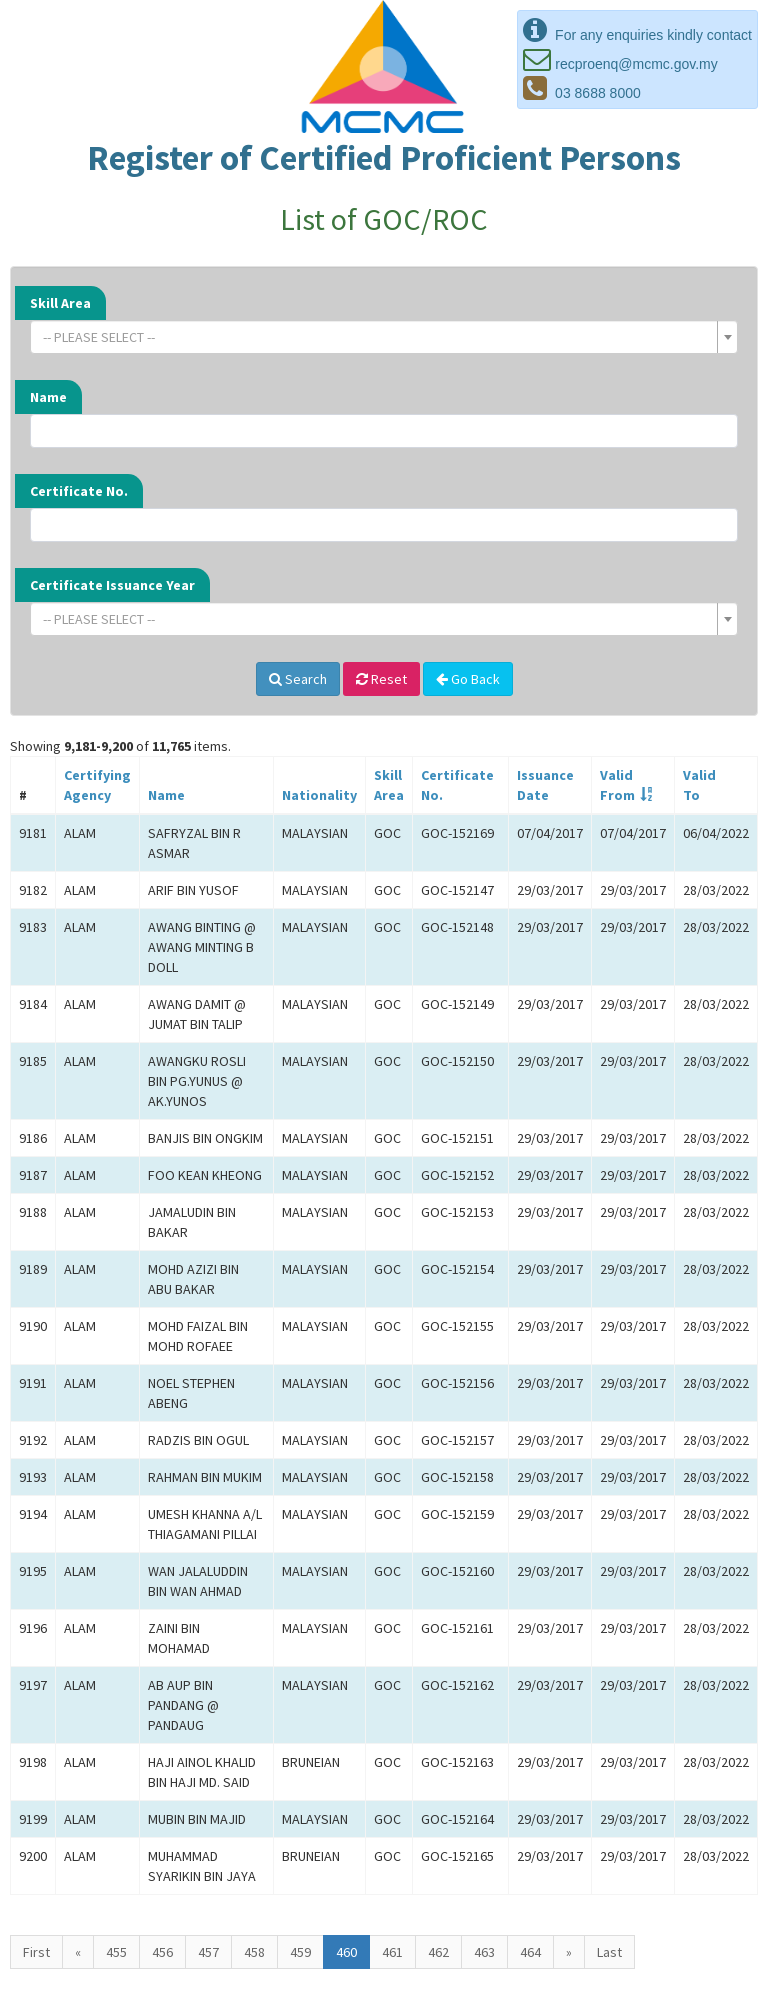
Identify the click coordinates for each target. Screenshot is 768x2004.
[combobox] (384, 337)
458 (254, 1952)
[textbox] (378, 337)
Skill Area (60, 303)
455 (116, 1952)
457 (208, 1952)
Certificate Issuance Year (112, 585)
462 (438, 1952)
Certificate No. (79, 491)
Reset (381, 679)
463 (484, 1952)
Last (609, 1952)
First (36, 1952)
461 (392, 1952)
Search (298, 679)
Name (48, 397)
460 (346, 1952)
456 (162, 1952)
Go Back (468, 679)
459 (300, 1952)
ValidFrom (617, 785)
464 (530, 1952)
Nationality (319, 795)
